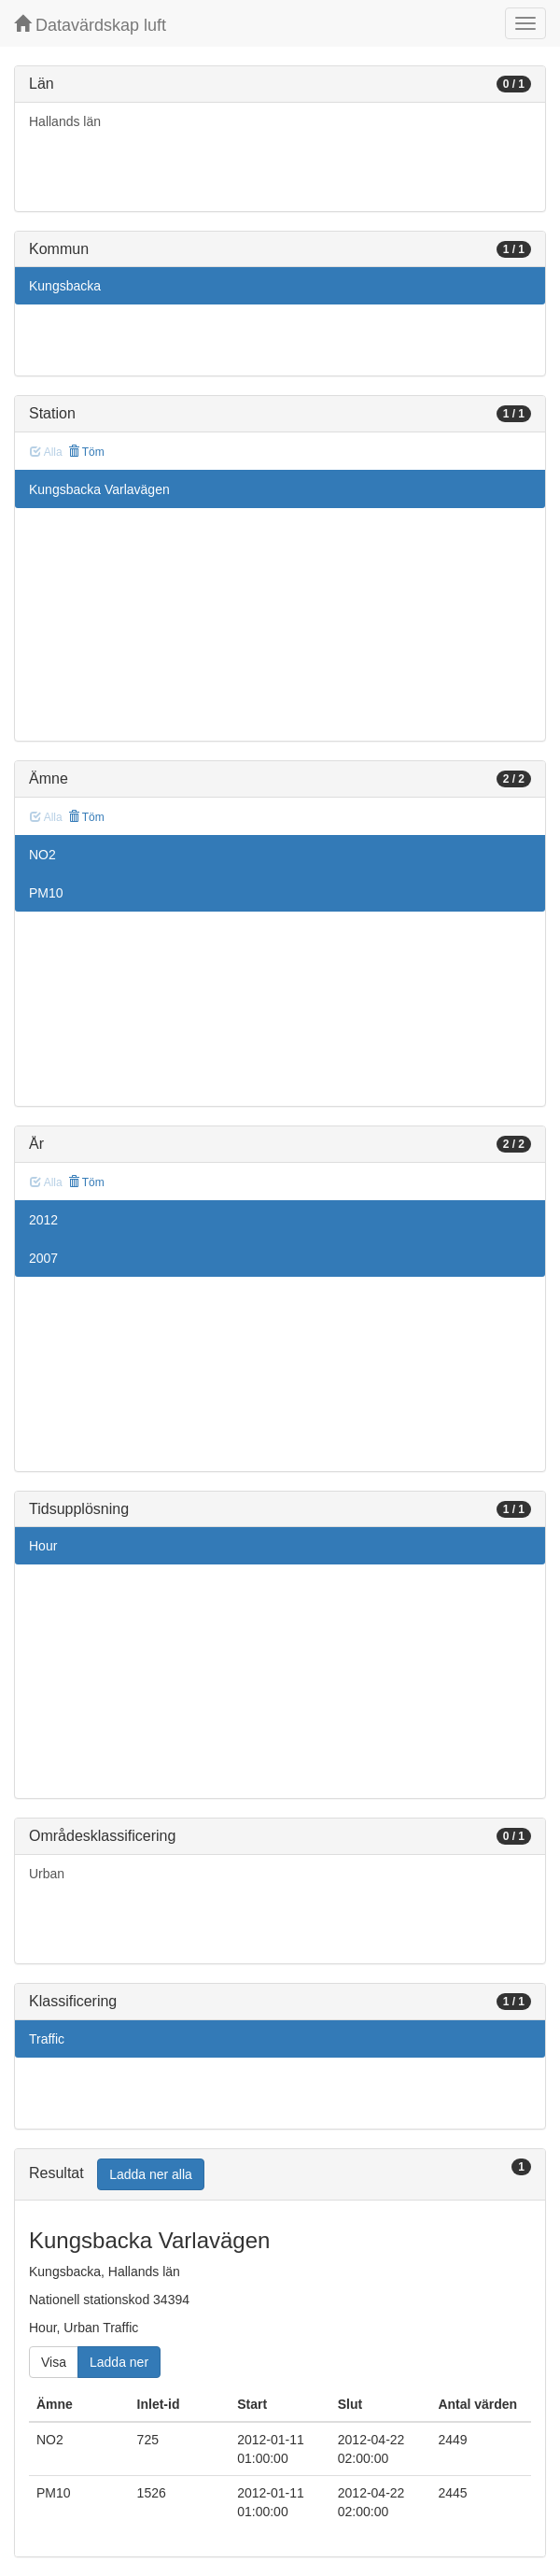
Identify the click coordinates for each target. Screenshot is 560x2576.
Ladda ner (119, 2362)
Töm (86, 452)
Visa (53, 2362)
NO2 (42, 854)
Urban (46, 1873)
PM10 (46, 892)
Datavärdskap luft (90, 25)
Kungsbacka (65, 285)
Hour (43, 1545)
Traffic (46, 2038)
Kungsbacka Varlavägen (99, 489)
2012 (43, 1219)
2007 (43, 1258)
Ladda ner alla (150, 2174)
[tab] (280, 2175)
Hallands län (65, 121)
